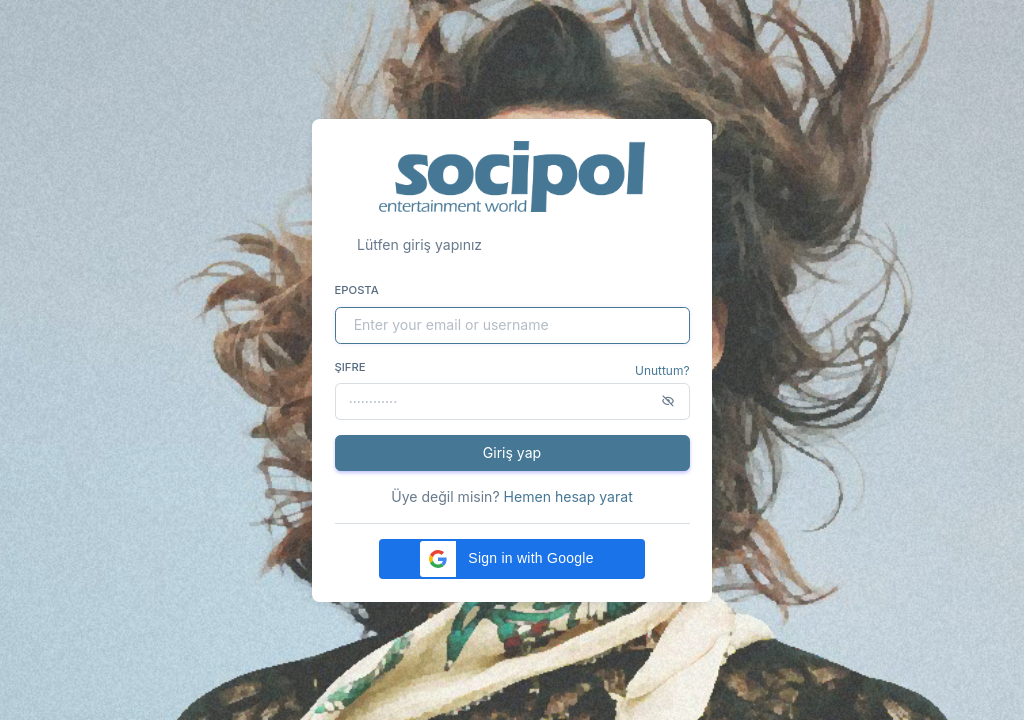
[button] (512, 559)
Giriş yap (512, 452)
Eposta (357, 290)
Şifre (350, 367)
